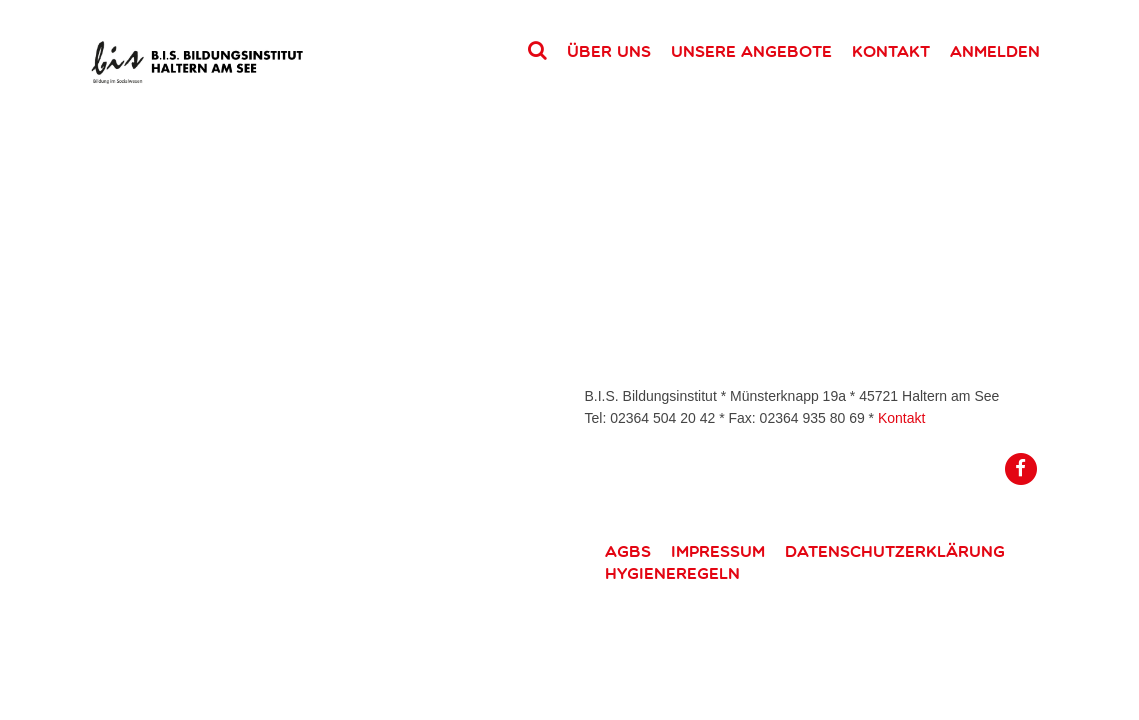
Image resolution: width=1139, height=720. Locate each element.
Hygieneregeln (672, 573)
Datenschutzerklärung (895, 551)
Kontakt (891, 51)
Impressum (718, 551)
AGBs (628, 551)
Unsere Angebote (751, 51)
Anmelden (995, 51)
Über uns (609, 51)
